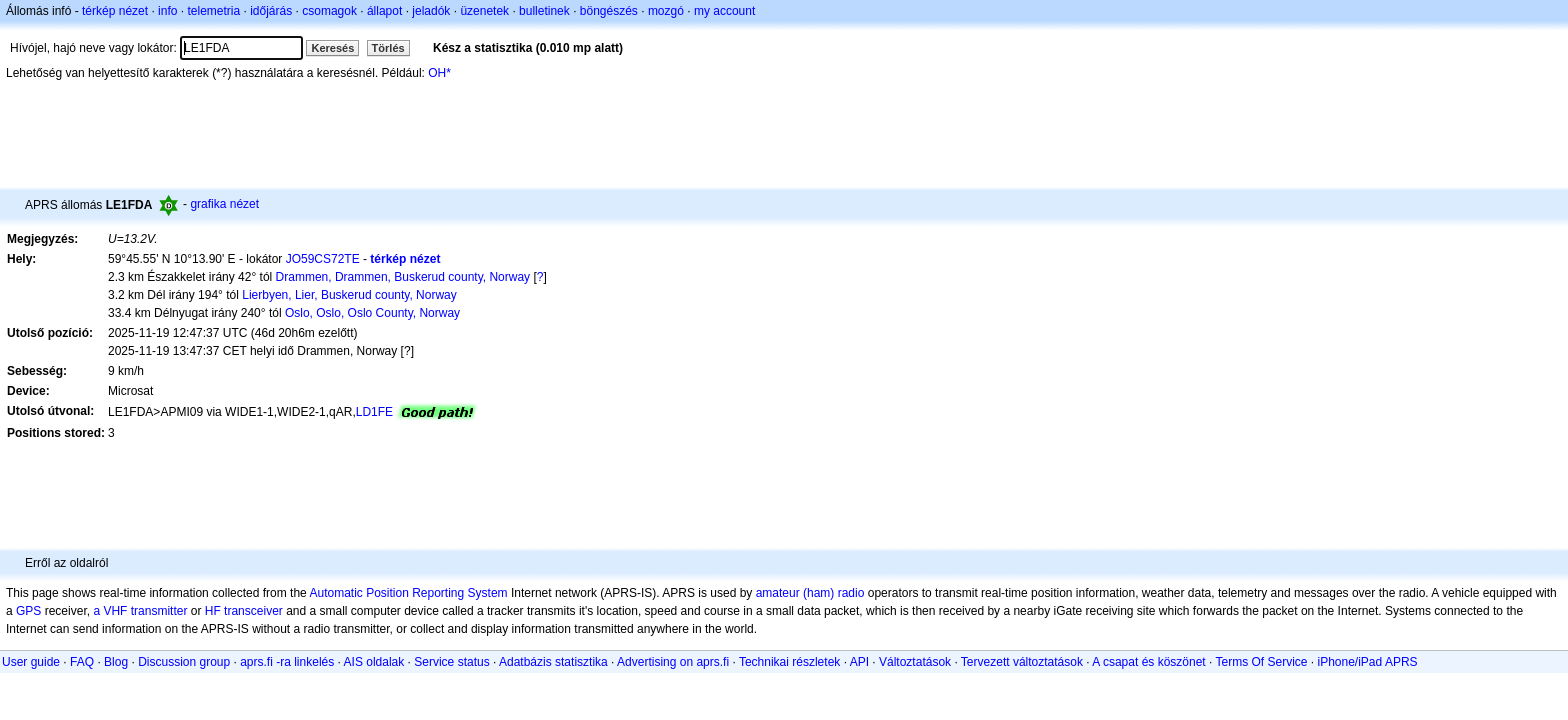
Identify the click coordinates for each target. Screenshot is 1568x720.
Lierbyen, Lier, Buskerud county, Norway (349, 295)
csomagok (329, 11)
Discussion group (184, 662)
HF (213, 611)
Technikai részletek (789, 662)
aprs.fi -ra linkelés (287, 662)
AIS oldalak (374, 662)
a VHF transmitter (140, 611)
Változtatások (915, 662)
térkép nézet (115, 11)
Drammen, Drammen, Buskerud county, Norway (403, 277)
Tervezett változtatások (1022, 662)
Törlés (388, 48)
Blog (116, 662)
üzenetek (484, 11)
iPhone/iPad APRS (1368, 662)
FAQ (82, 662)
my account (724, 11)
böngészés (609, 11)
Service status (451, 662)
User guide (31, 662)
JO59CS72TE (323, 259)
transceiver (253, 611)
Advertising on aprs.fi (673, 662)
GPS (28, 611)
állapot (384, 11)
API (859, 662)
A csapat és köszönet (1148, 662)
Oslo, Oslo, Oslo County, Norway (372, 313)
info (167, 11)
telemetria (213, 11)
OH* (439, 73)
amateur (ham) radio (810, 593)
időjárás (271, 11)
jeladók (431, 11)
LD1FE (374, 412)
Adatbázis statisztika (553, 662)
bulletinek (544, 11)
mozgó (666, 11)
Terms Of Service (1261, 662)
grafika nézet (224, 204)
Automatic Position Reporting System (408, 593)
